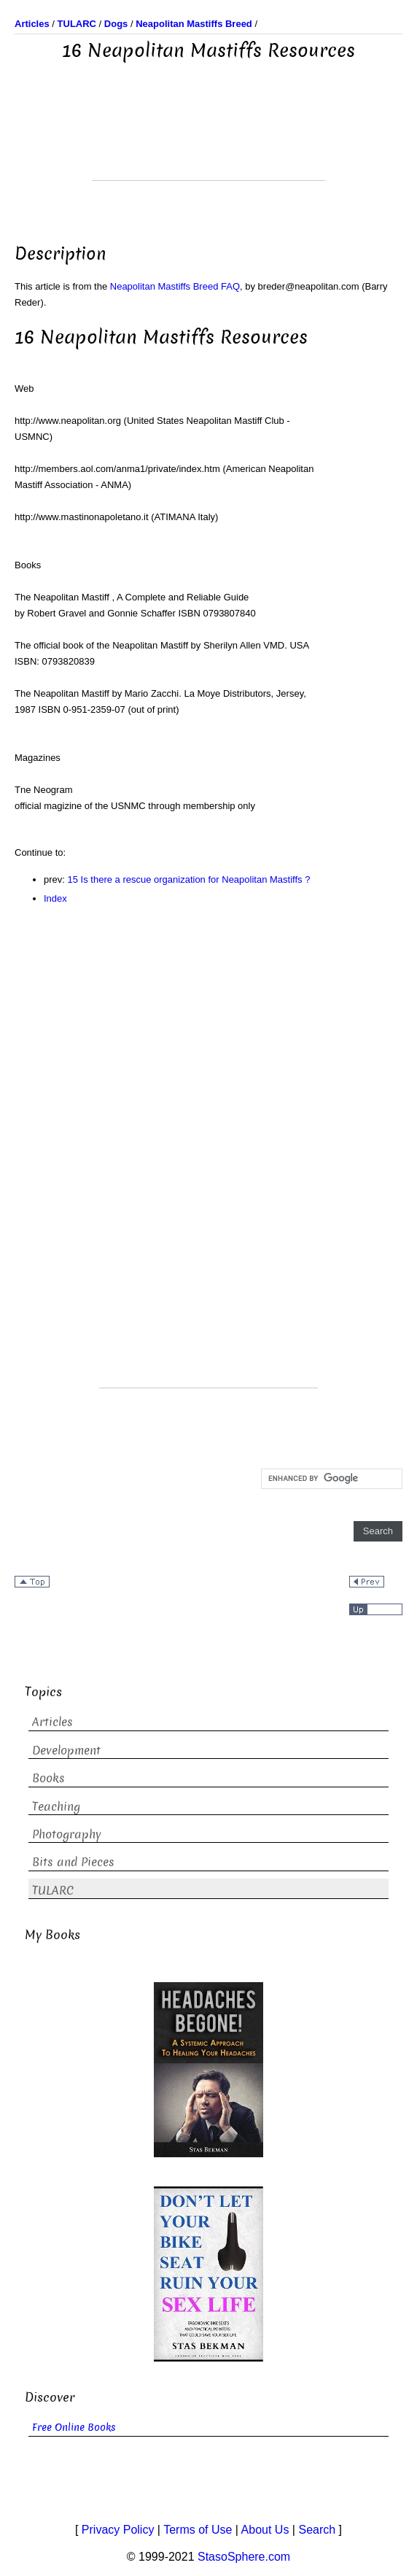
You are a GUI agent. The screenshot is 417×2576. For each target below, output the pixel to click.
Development (66, 1750)
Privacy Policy (118, 2529)
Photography (66, 1834)
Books (48, 1778)
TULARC (53, 1890)
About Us (265, 2529)
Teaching (56, 1806)
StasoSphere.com (244, 2556)
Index (55, 898)
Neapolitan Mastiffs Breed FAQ (175, 286)
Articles (52, 1722)
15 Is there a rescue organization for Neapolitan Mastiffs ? (189, 879)
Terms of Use (197, 2529)
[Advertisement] (208, 143)
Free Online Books (74, 2427)
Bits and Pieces (73, 1862)
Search (316, 2529)
